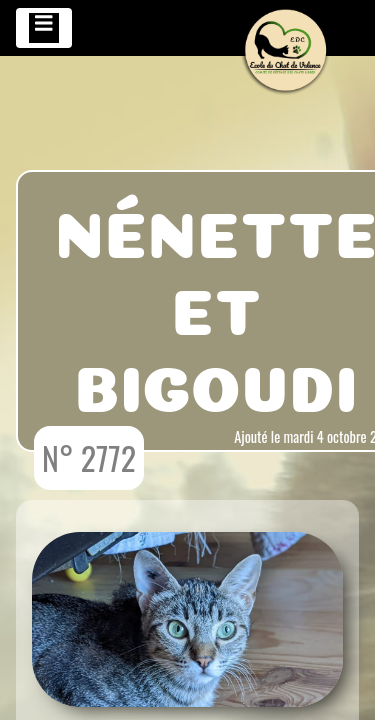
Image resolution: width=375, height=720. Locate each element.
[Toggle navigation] (44, 28)
